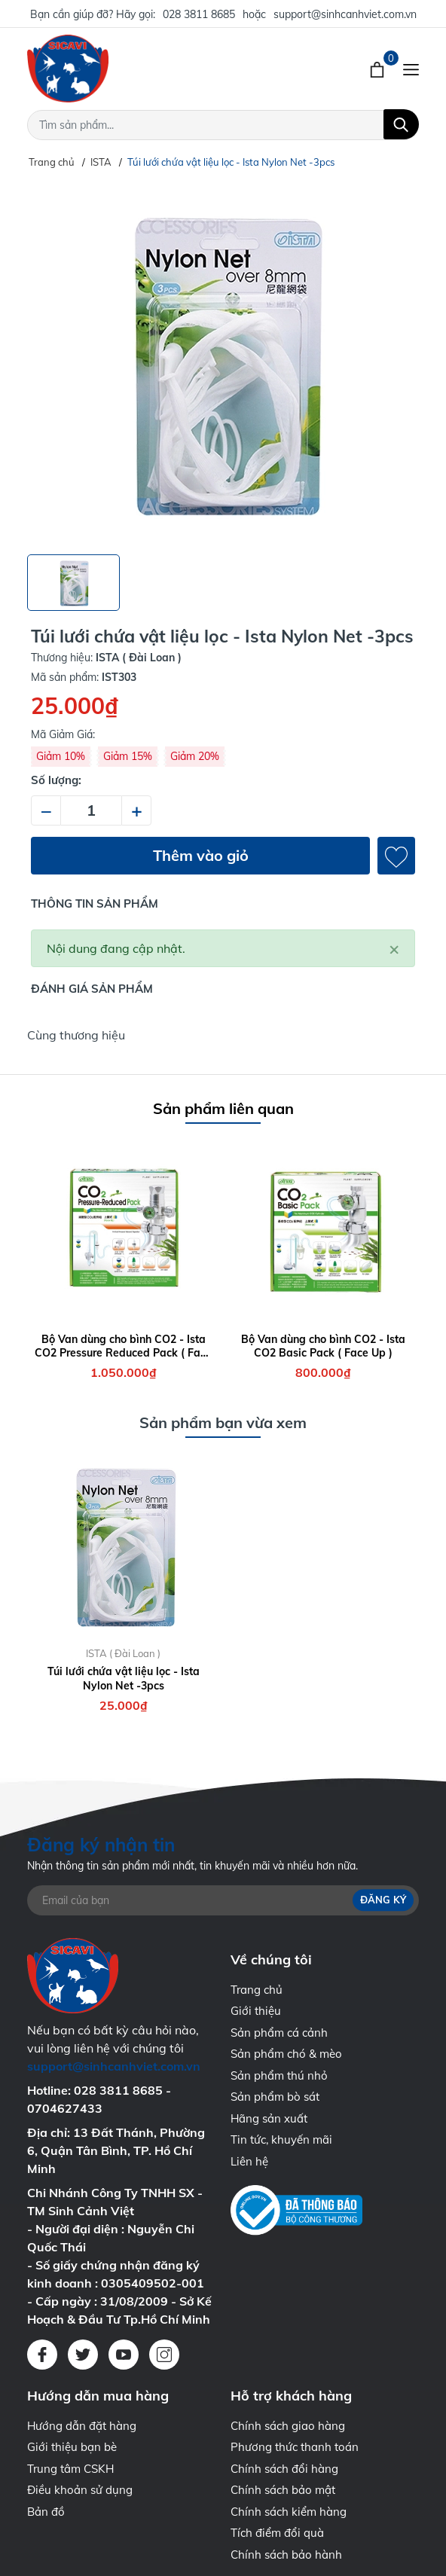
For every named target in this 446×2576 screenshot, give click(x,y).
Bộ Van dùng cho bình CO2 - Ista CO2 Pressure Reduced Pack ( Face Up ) (123, 1346)
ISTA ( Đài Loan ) (123, 1653)
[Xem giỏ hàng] (378, 68)
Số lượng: (56, 780)
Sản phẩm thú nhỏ (279, 2075)
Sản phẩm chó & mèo (286, 2053)
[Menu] (411, 69)
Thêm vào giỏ (201, 855)
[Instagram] (164, 2354)
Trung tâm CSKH (70, 2469)
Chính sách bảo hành (286, 2554)
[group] (223, 362)
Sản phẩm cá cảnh (279, 2032)
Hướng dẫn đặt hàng (81, 2426)
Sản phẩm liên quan (223, 1108)
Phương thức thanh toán (295, 2447)
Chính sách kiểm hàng (289, 2511)
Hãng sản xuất (269, 2118)
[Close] (394, 948)
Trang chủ (257, 1989)
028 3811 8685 (199, 14)
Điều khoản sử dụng (80, 2490)
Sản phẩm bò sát (275, 2096)
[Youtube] (123, 2354)
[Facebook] (42, 2354)
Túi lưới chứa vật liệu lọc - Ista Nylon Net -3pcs (123, 1678)
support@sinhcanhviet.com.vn (345, 14)
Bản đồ (46, 2511)
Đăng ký (383, 1900)
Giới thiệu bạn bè (72, 2447)
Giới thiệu (256, 2011)
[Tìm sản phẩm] (223, 125)
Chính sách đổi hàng (284, 2469)
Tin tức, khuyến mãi (281, 2139)
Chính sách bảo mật (283, 2490)
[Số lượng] (91, 810)
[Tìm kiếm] (401, 124)
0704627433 (64, 2108)
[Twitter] (83, 2354)
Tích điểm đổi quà (277, 2533)
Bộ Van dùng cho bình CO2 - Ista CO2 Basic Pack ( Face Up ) (323, 1346)
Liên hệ (249, 2161)
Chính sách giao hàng (288, 2426)
